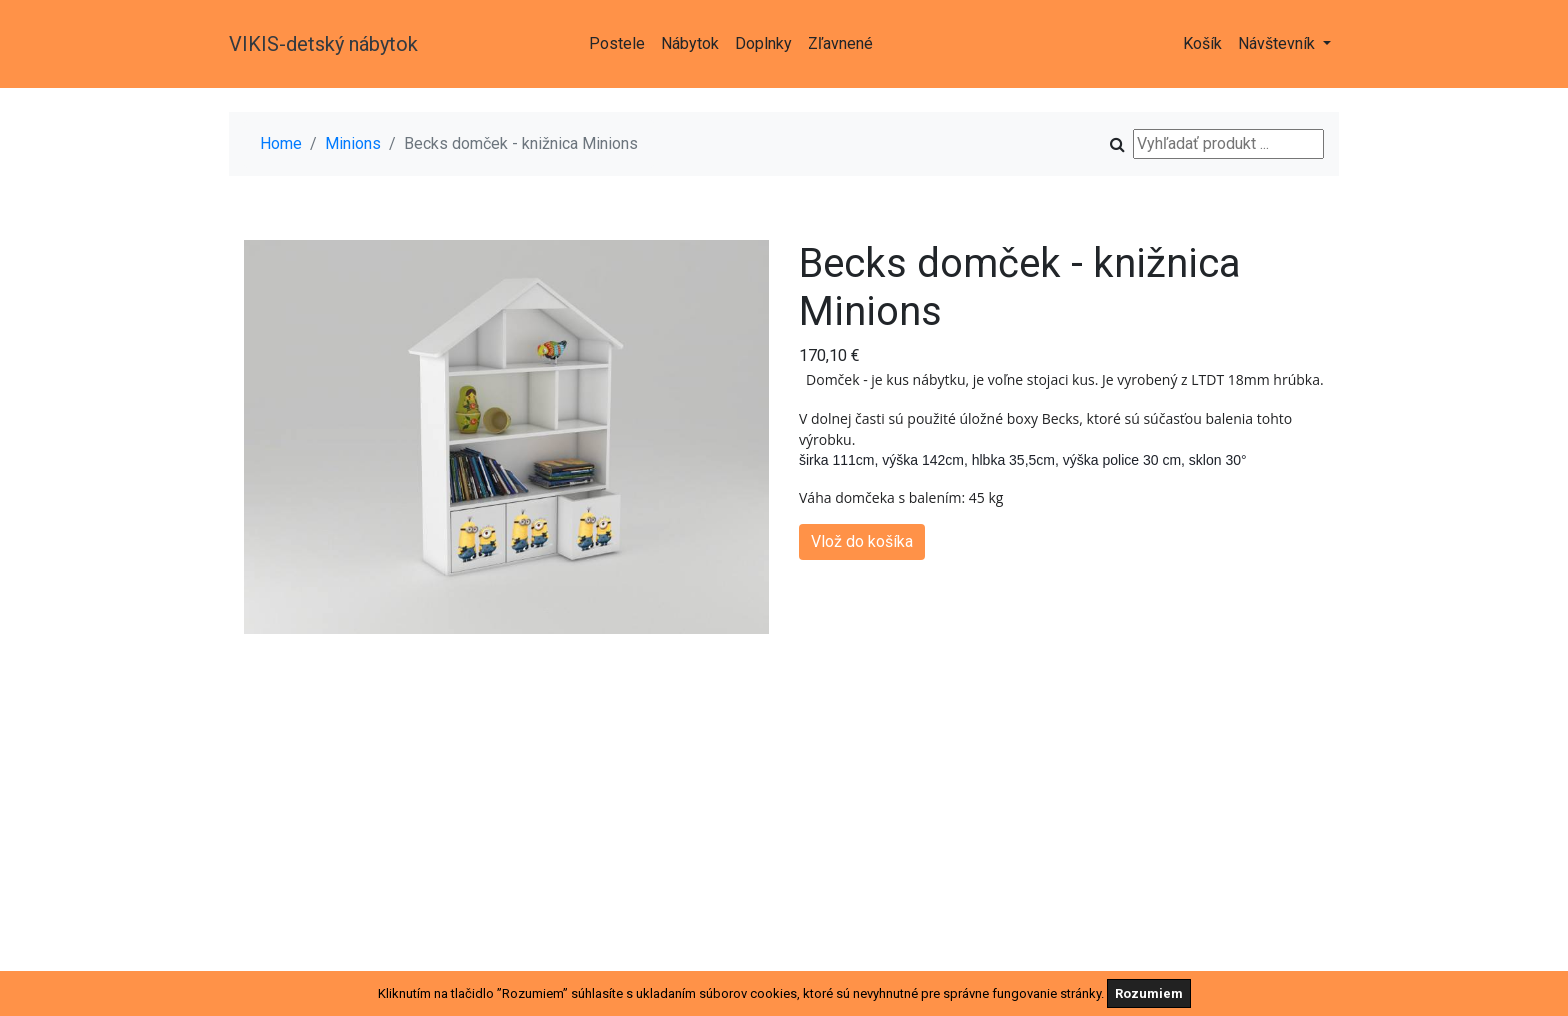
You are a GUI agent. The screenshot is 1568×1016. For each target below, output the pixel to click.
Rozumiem (1149, 993)
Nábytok (690, 43)
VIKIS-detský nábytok (323, 44)
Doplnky (763, 43)
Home (281, 143)
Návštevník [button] (1278, 43)
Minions (353, 143)
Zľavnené (840, 43)
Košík (1202, 43)
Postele (617, 43)
